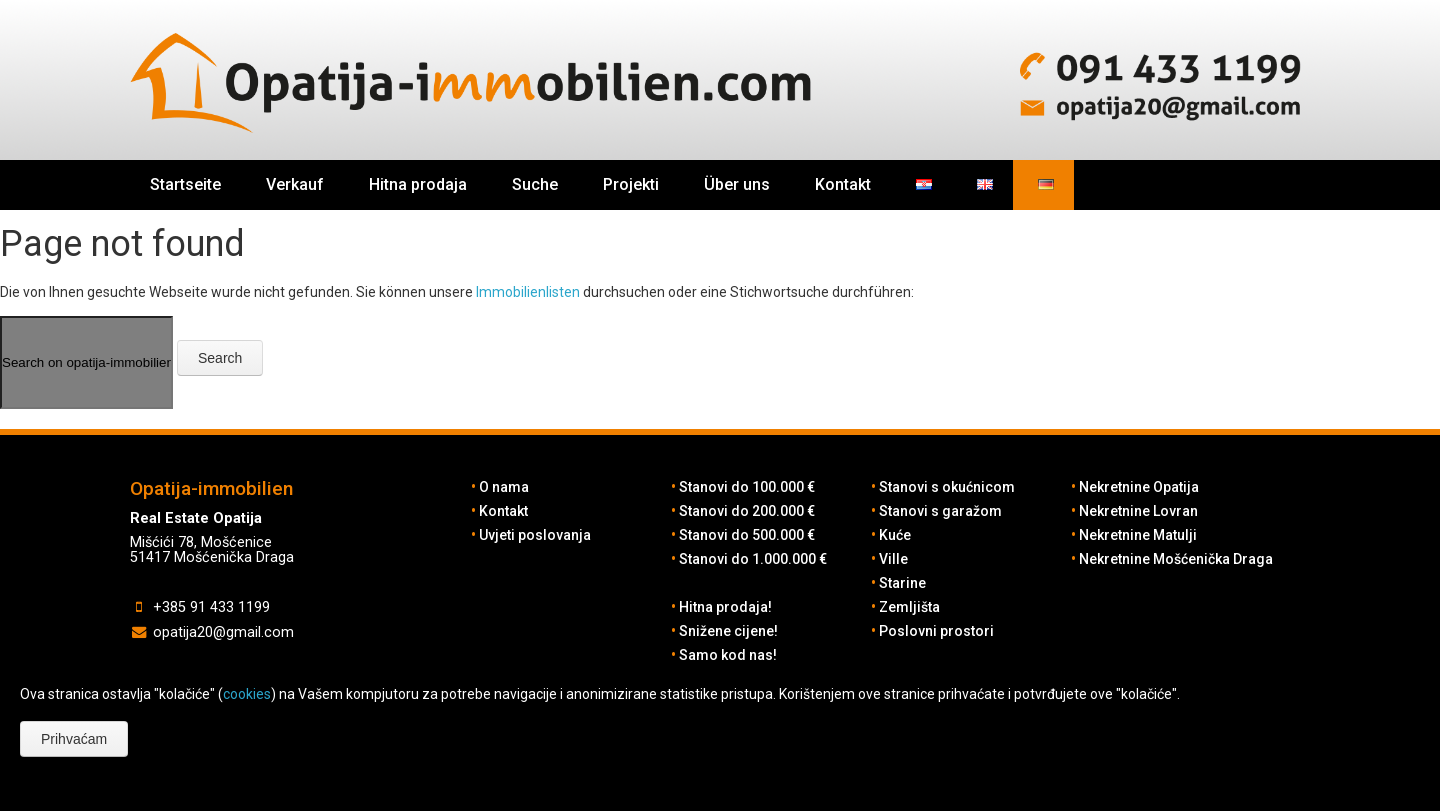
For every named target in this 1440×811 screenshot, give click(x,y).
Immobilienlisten (528, 292)
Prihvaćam (74, 739)
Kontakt (843, 184)
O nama (504, 487)
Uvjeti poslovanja (535, 535)
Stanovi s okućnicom (947, 487)
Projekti (631, 184)
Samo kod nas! (728, 655)
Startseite (185, 184)
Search (220, 358)
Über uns (737, 184)
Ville (893, 559)
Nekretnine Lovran (1138, 511)
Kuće (895, 535)
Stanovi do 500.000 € (747, 535)
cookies (247, 694)
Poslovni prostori (936, 631)
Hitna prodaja (418, 184)
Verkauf (295, 184)
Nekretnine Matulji (1138, 535)
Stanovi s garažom (940, 511)
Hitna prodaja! (725, 607)
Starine (902, 583)
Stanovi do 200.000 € (747, 511)
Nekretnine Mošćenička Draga (1176, 559)
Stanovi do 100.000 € (747, 487)
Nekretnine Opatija (1139, 487)
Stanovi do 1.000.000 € (753, 559)
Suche (535, 184)
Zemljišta (909, 607)
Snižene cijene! (728, 631)
